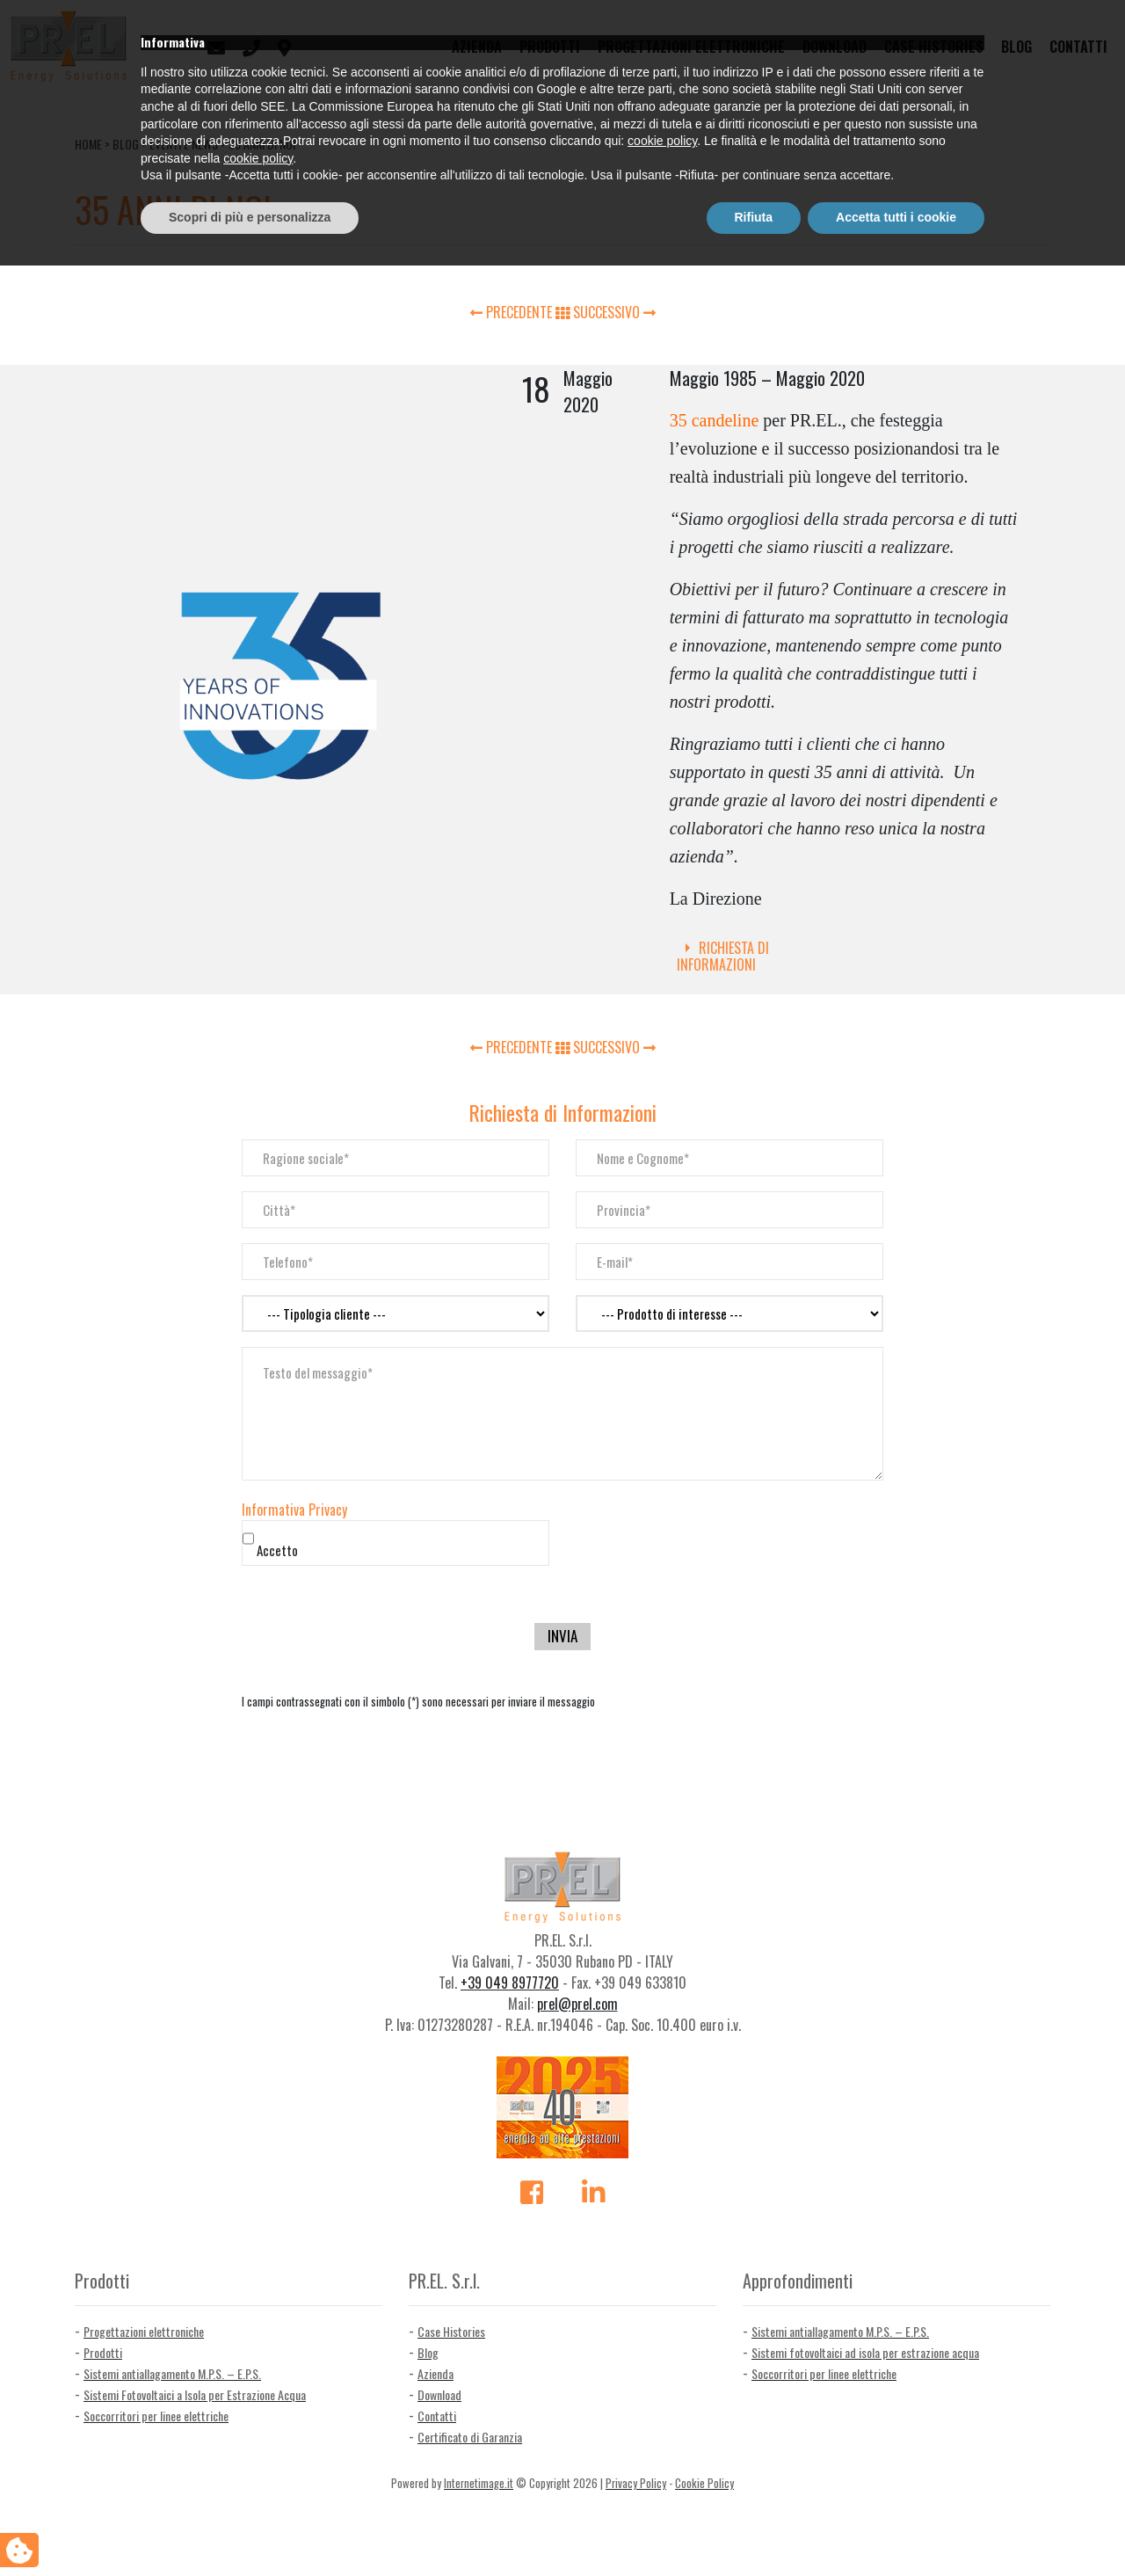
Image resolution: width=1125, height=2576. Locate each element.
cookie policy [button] (662, 2452)
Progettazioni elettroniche (691, 46)
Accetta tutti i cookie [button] (896, 2528)
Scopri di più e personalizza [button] (249, 2528)
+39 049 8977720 (510, 1982)
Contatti (1078, 46)
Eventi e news (183, 144)
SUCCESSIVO (614, 312)
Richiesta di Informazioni (723, 956)
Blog (1016, 46)
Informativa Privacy (294, 1509)
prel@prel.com (577, 2003)
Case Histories (933, 46)
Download (834, 46)
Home (88, 144)
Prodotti (549, 46)
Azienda (477, 46)
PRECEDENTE (512, 312)
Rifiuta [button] (754, 2528)
